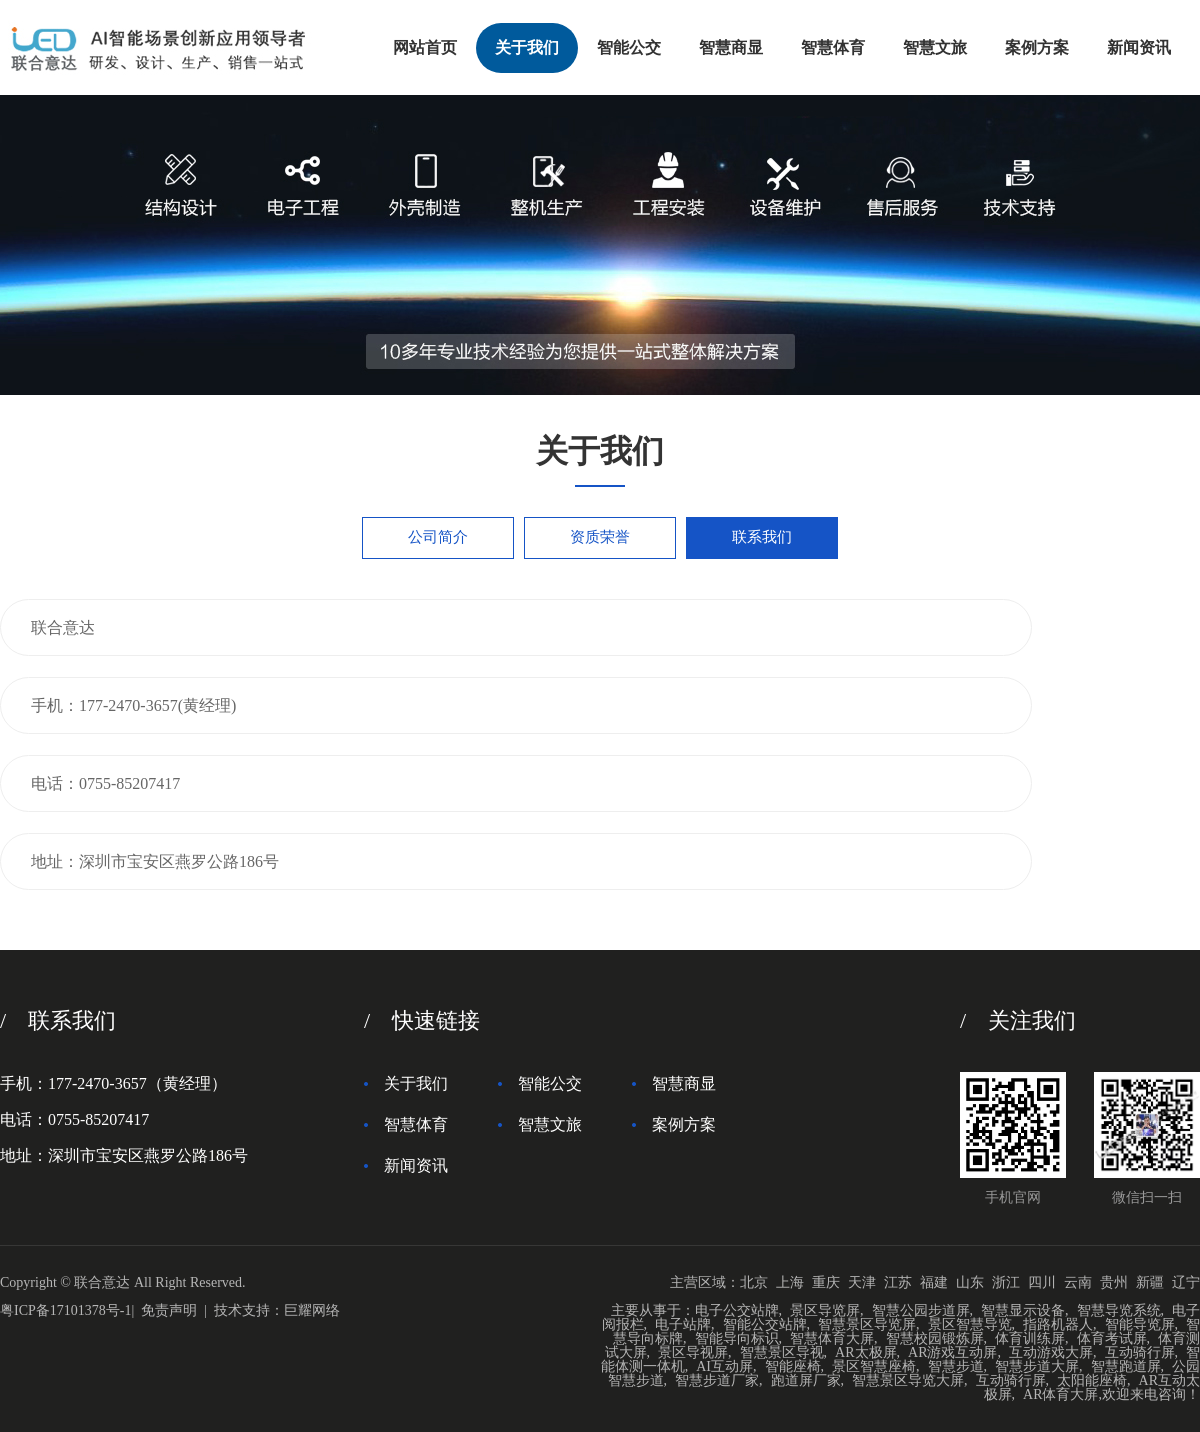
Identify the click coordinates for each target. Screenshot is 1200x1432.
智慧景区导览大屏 (908, 1380)
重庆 (826, 1282)
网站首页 (425, 47)
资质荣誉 (600, 537)
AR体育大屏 (1060, 1394)
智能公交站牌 (765, 1324)
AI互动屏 (724, 1366)
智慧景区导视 (782, 1352)
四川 (1042, 1282)
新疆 (1150, 1282)
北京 (754, 1282)
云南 (1078, 1282)
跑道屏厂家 (806, 1380)
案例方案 (1037, 47)
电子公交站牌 (737, 1310)
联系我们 (762, 537)
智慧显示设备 (1023, 1310)
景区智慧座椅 (874, 1366)
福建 (934, 1282)
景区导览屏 (825, 1310)
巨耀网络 (312, 1310)
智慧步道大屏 (1037, 1366)
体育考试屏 (1112, 1338)
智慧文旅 (935, 47)
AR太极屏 (865, 1352)
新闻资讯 (1139, 47)
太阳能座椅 (1092, 1380)
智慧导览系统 (1119, 1310)
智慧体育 (833, 47)
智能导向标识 (737, 1338)
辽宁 (1186, 1282)
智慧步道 (956, 1366)
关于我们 (527, 47)
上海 (790, 1282)
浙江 (1006, 1282)
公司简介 (438, 537)
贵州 (1114, 1282)
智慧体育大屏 (832, 1338)
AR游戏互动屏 (952, 1352)
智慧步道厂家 (717, 1380)
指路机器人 (1058, 1324)
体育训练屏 (1030, 1338)
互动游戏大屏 (1051, 1352)
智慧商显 (731, 47)
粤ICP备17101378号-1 (65, 1310)
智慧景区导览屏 (867, 1324)
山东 (970, 1282)
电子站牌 (683, 1324)
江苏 (898, 1282)
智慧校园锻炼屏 (935, 1338)
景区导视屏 (693, 1352)
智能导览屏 (1140, 1324)
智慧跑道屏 (1126, 1366)
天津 (862, 1282)
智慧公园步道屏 (921, 1310)
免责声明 (169, 1310)
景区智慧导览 (970, 1324)
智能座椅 (793, 1366)
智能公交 (629, 47)
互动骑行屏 (1140, 1352)
